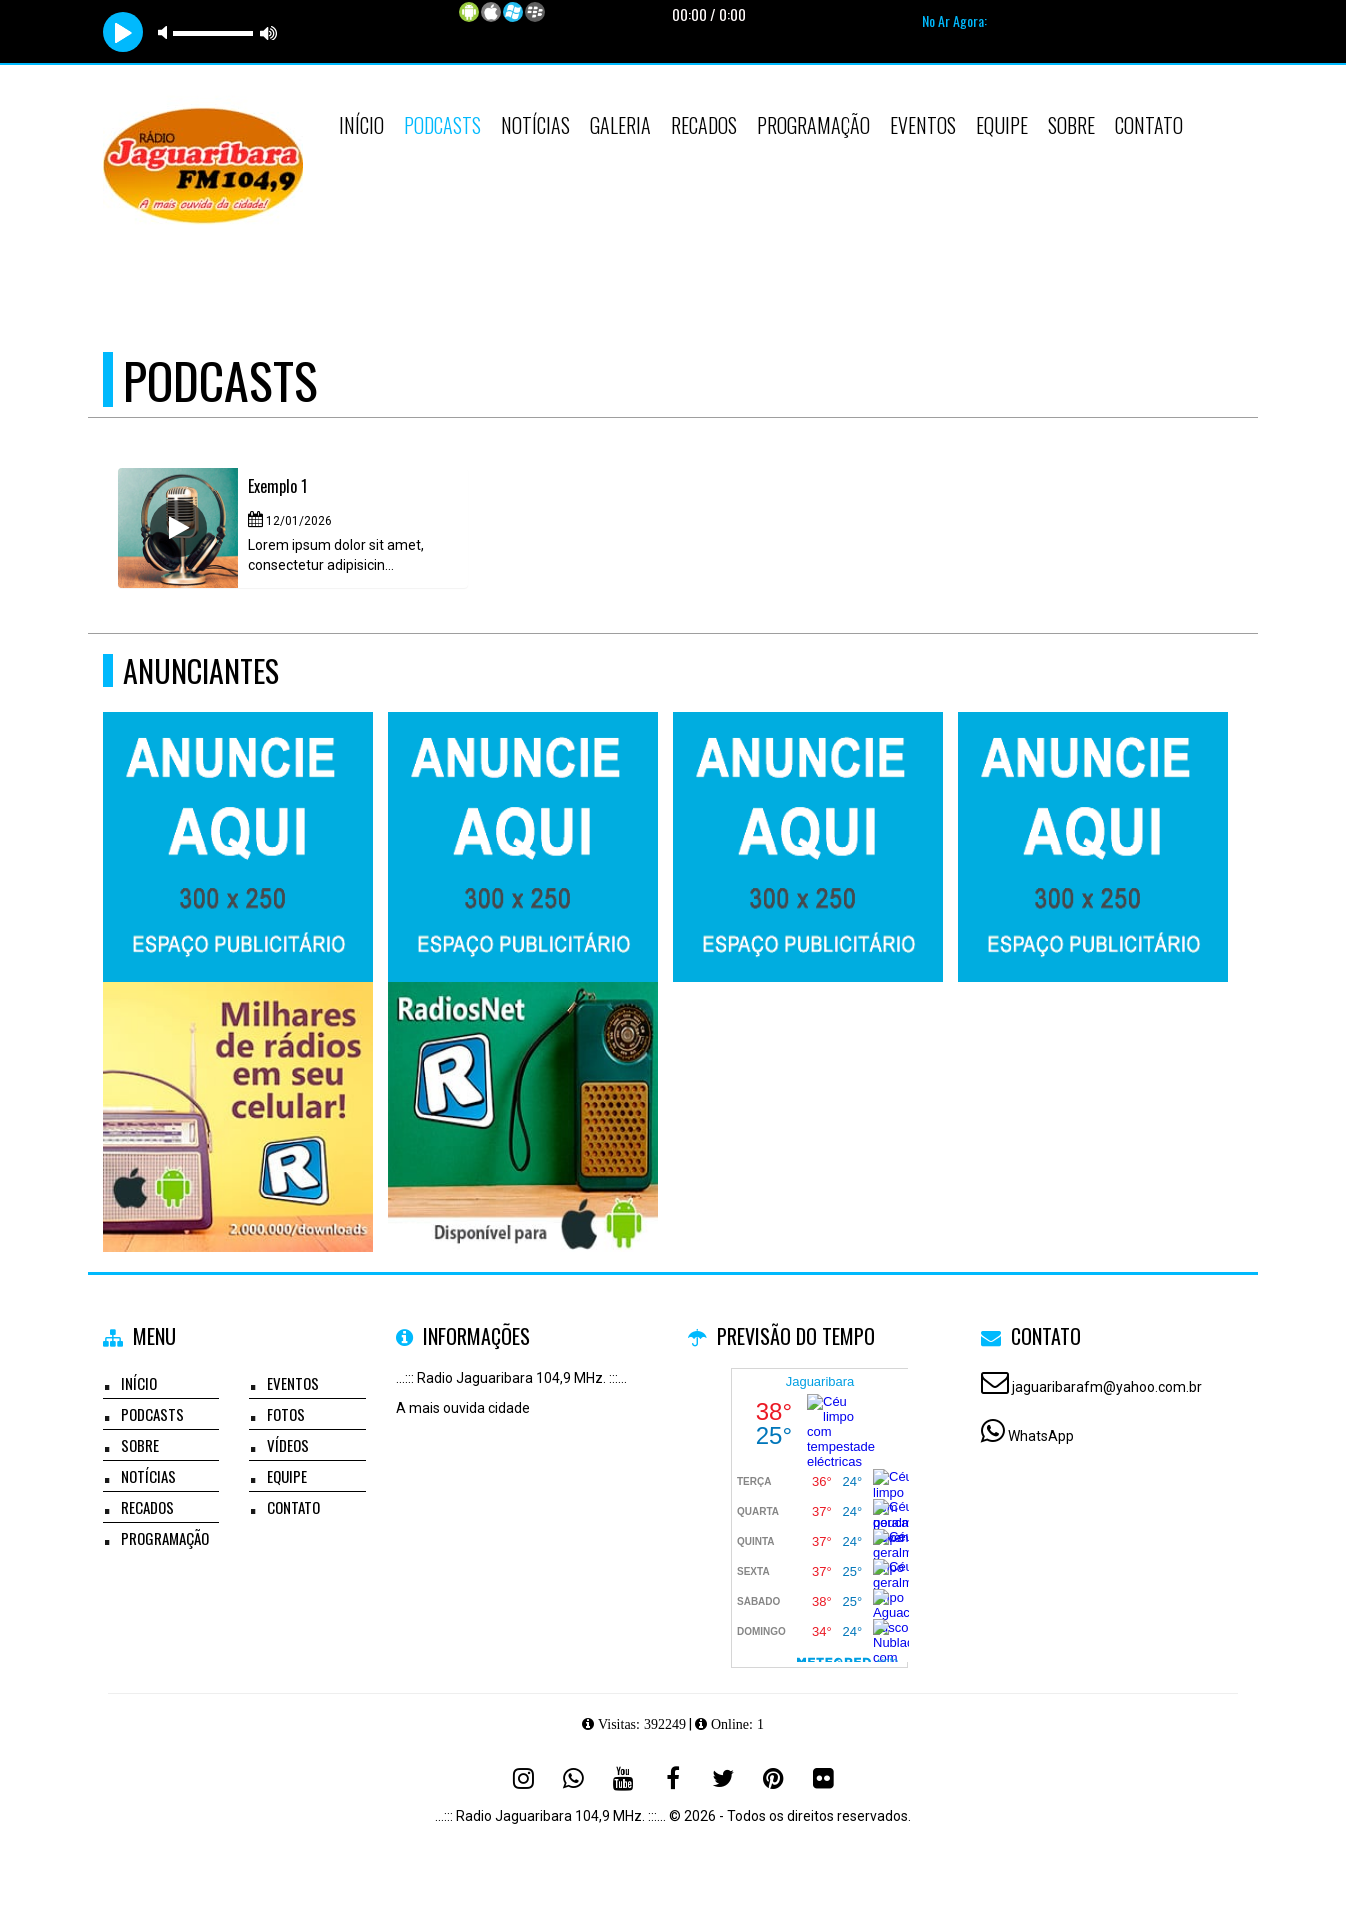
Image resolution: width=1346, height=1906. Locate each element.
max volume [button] (269, 32)
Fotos (286, 1414)
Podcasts (442, 125)
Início (361, 125)
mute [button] (166, 32)
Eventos (923, 125)
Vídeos (288, 1445)
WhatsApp (1041, 1436)
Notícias (535, 125)
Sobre (1071, 125)
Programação (813, 125)
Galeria (620, 125)
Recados (704, 125)
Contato (1149, 125)
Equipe (1002, 125)
